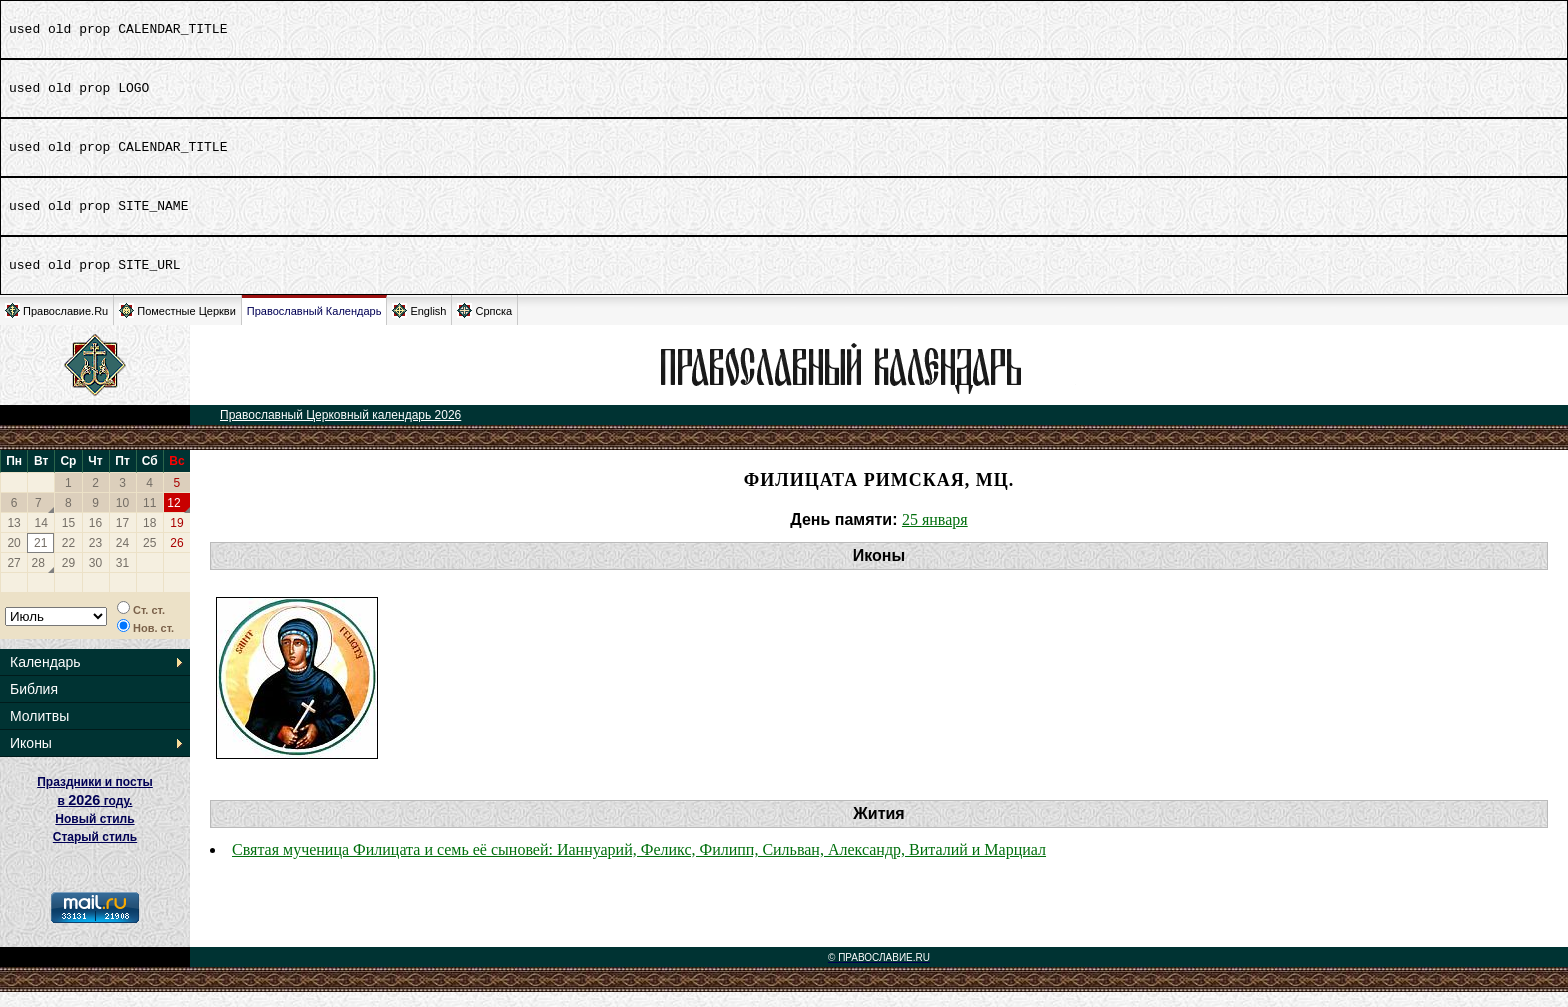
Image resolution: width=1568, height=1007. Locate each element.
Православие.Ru (56, 325)
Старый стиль (95, 852)
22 (68, 558)
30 (95, 578)
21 (40, 558)
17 (122, 538)
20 (13, 558)
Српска (484, 325)
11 (149, 518)
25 (149, 558)
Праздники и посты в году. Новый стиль (95, 815)
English (419, 325)
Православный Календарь (314, 326)
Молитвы (39, 731)
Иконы (31, 758)
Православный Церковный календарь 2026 (340, 430)
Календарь (45, 677)
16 (95, 538)
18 (149, 538)
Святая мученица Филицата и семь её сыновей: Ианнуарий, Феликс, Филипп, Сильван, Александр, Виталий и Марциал (639, 864)
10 (122, 518)
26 (176, 558)
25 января (935, 534)
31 (122, 578)
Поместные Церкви (177, 325)
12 (173, 518)
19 (176, 538)
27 (13, 578)
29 (68, 578)
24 (122, 558)
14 (41, 538)
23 (95, 558)
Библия (34, 704)
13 (13, 538)
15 (68, 538)
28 (38, 578)
